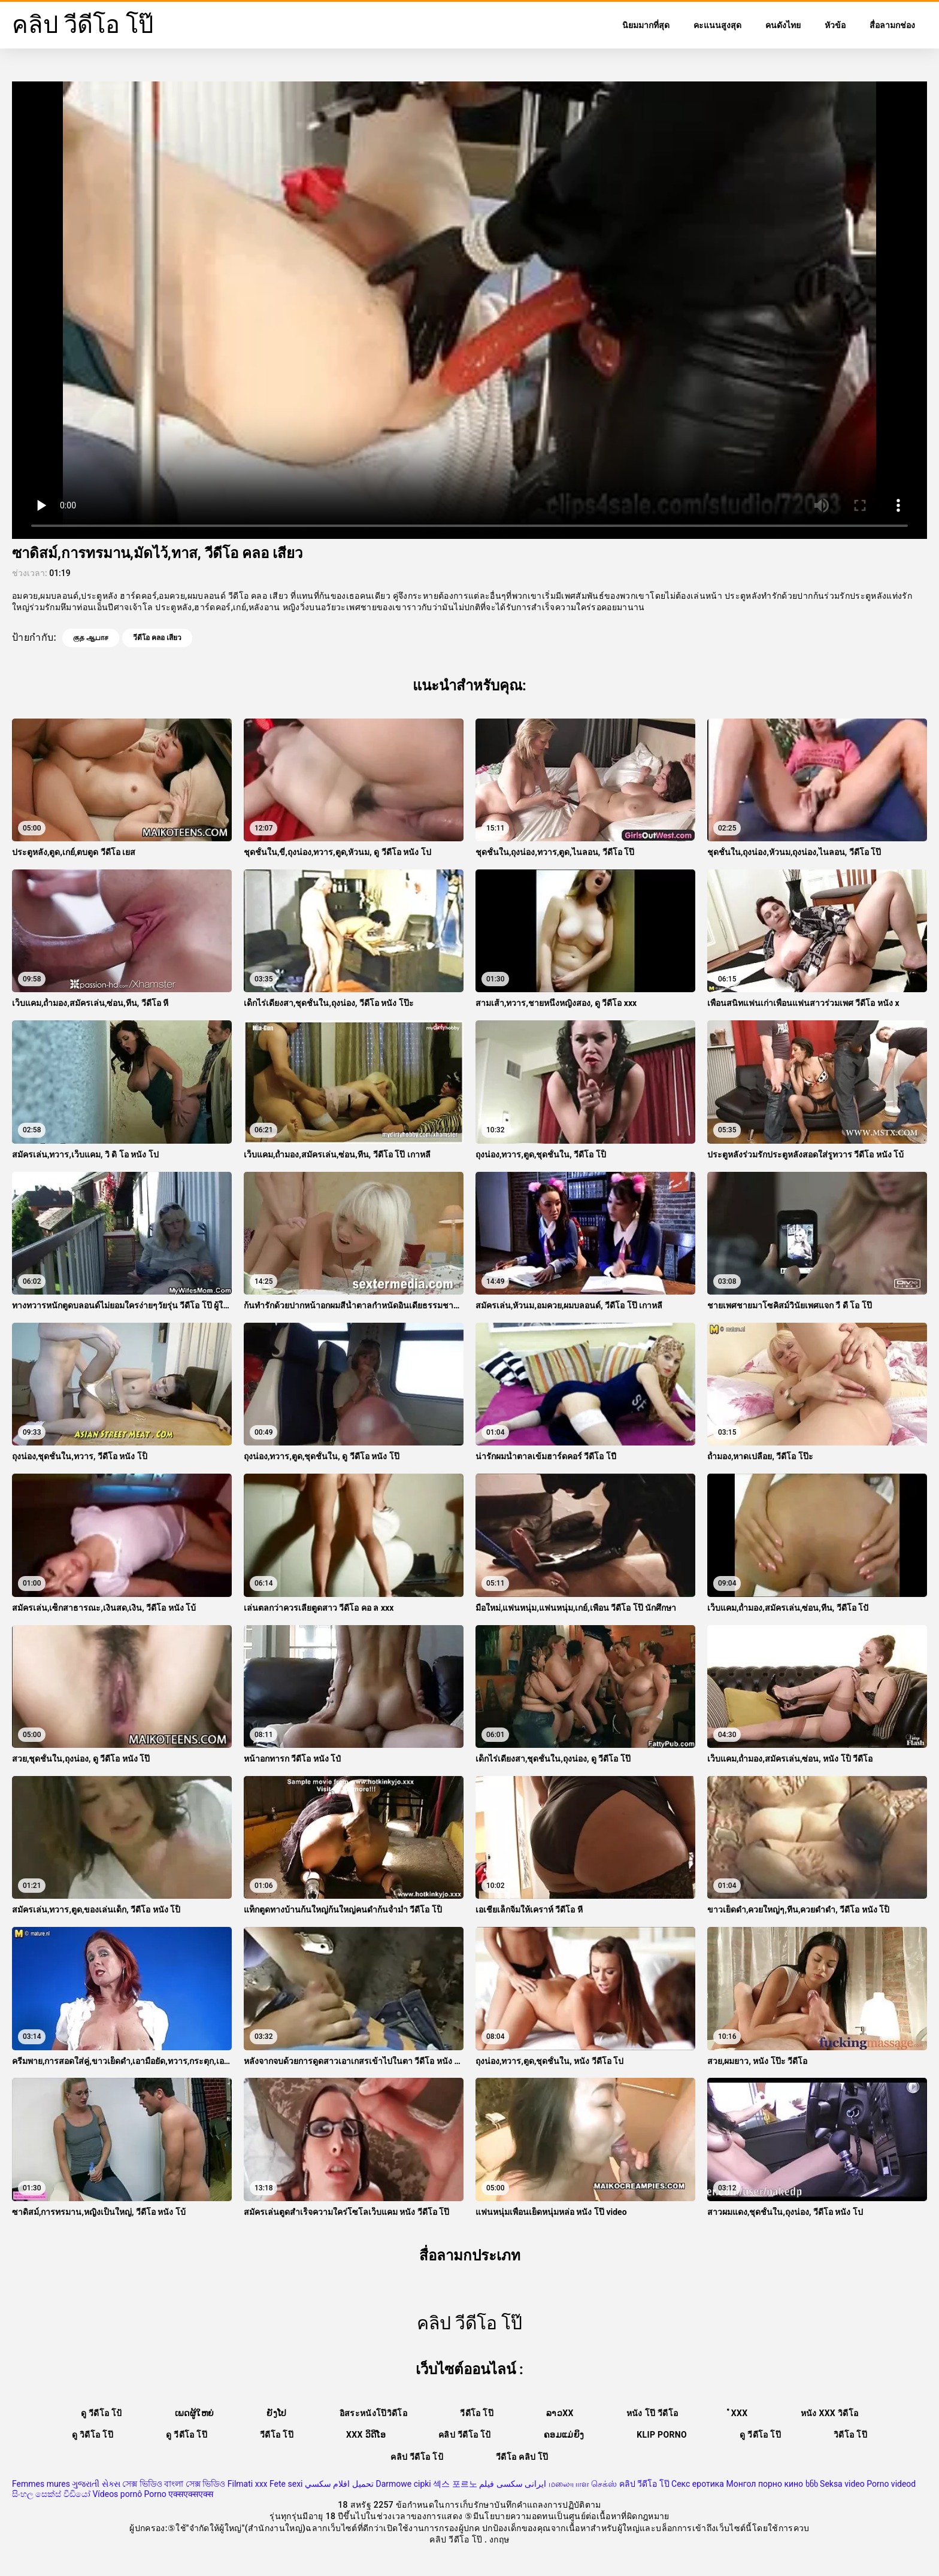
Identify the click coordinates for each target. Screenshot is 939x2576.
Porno (155, 2494)
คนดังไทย (783, 25)
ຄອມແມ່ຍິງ (564, 2434)
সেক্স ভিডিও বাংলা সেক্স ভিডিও (173, 2484)
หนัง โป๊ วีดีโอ (652, 2413)
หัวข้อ (835, 25)
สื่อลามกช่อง (892, 25)
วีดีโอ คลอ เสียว (157, 638)
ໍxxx (739, 2413)
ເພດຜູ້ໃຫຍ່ (194, 2413)
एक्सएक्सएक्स (190, 2494)
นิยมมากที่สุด (646, 25)
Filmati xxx (248, 2484)
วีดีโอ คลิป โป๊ (522, 2457)
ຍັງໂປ (276, 2413)
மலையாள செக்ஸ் (583, 2484)
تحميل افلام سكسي (339, 2484)
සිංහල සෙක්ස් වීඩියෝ (51, 2494)
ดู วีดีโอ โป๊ (186, 2434)
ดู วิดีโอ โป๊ (92, 2434)
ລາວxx (560, 2413)
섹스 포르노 (455, 2484)
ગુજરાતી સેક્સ (96, 2484)
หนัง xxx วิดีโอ (830, 2413)
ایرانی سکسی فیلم (512, 2484)
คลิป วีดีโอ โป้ (464, 2434)
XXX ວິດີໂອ (366, 2434)
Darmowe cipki (403, 2484)
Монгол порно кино (764, 2484)
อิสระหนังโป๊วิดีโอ (374, 2413)
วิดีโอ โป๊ (850, 2434)
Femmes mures (41, 2484)
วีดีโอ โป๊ (476, 2413)
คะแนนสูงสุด (717, 25)
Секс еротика (697, 2484)
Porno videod (891, 2484)
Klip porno (662, 2434)
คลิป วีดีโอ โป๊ (644, 2484)
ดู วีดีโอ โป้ (101, 2413)
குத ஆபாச (90, 638)
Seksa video (842, 2484)
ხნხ (811, 2484)
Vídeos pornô (117, 2494)
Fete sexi (286, 2484)
